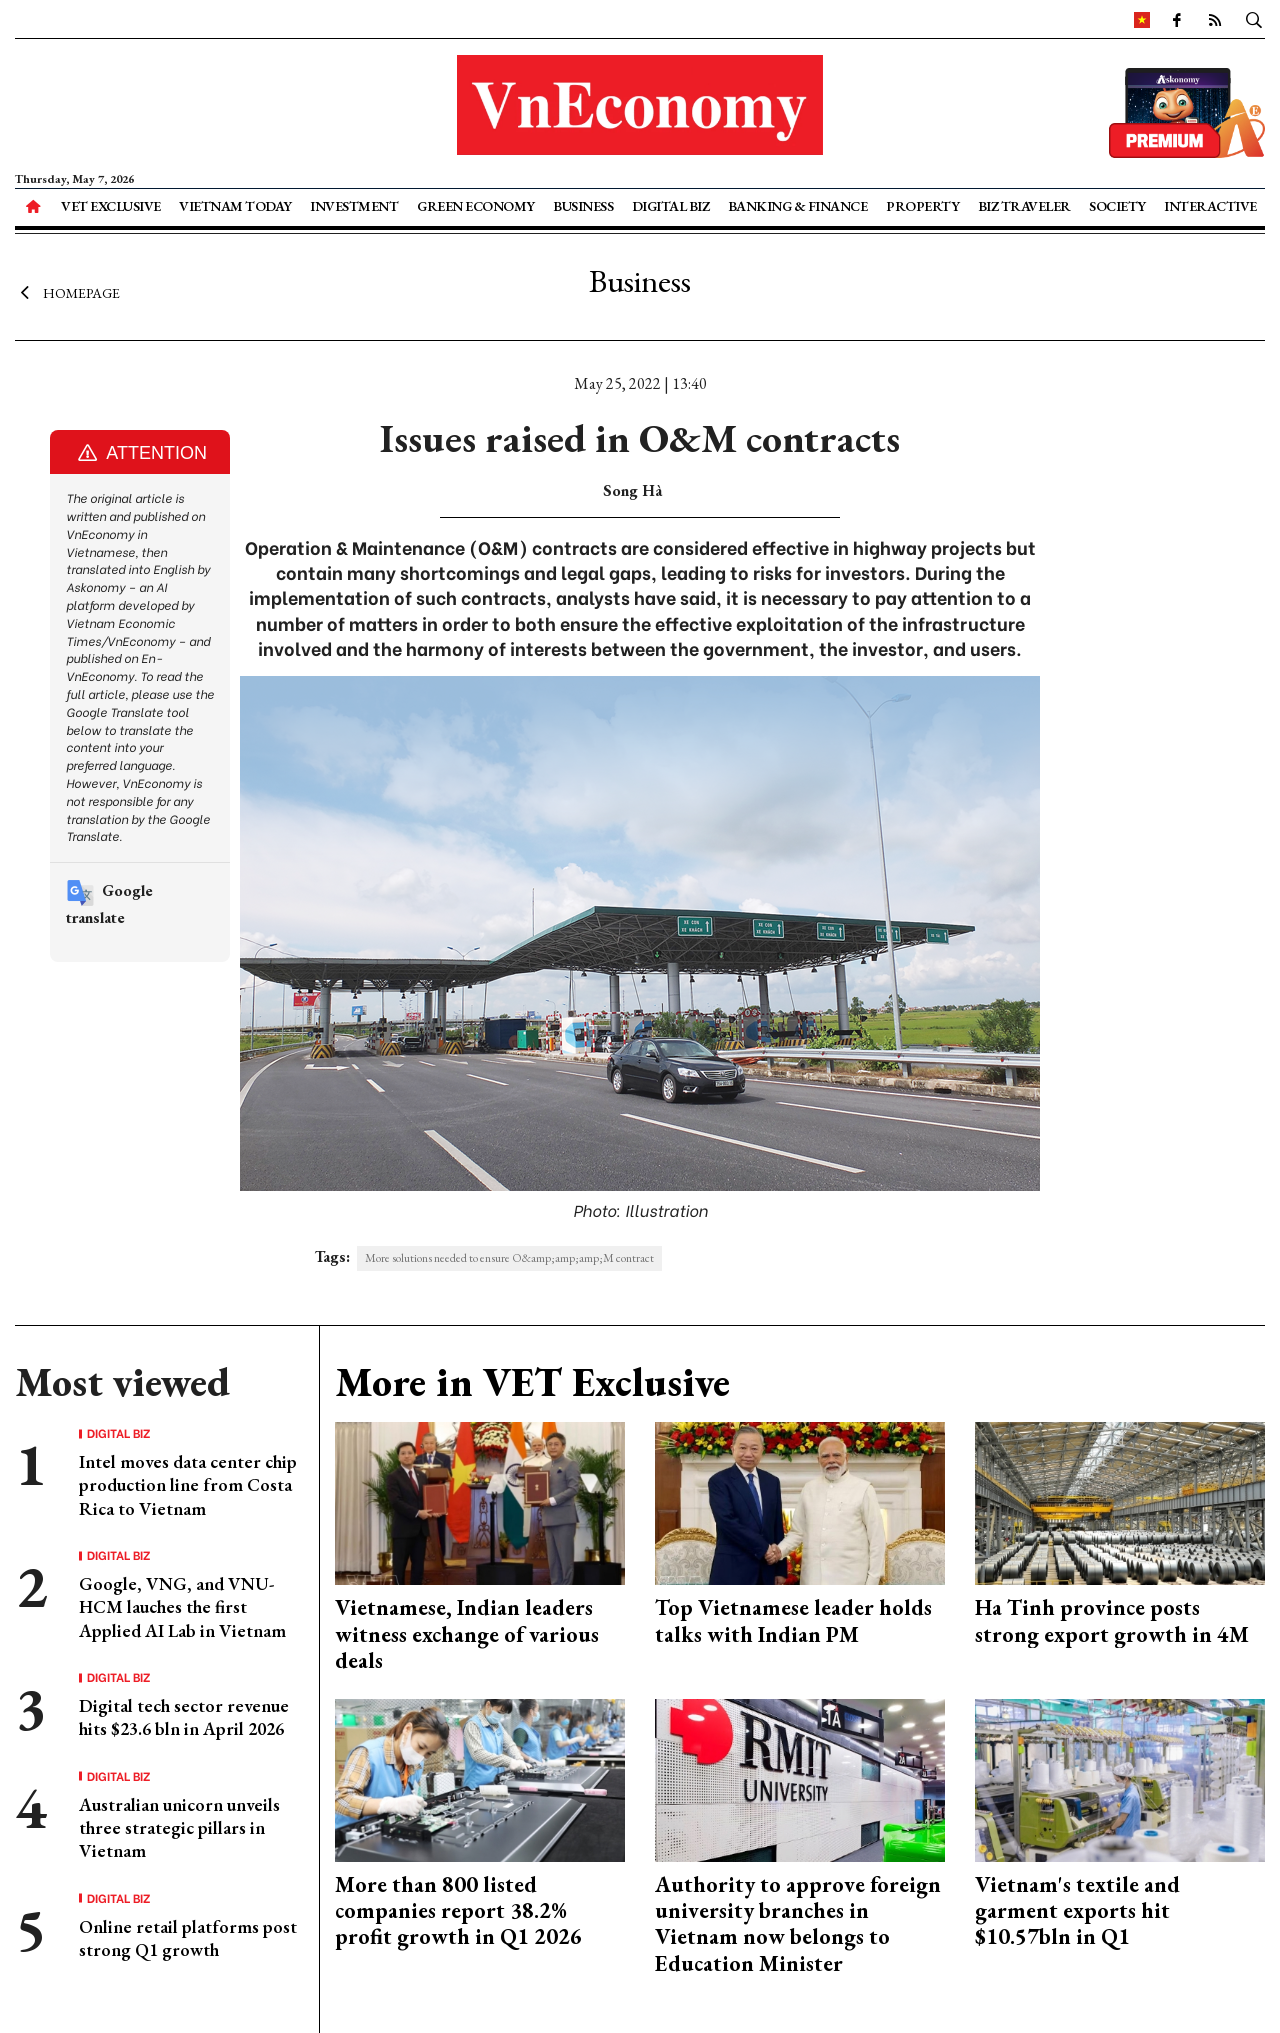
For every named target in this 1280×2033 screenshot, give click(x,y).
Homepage (67, 293)
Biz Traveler (1024, 206)
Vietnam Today (235, 206)
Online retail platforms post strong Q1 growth (188, 1938)
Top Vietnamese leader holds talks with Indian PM (793, 1620)
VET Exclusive (111, 206)
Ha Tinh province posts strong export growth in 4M (1112, 1620)
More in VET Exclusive (532, 1382)
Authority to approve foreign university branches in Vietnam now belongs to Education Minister (798, 1924)
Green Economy (476, 206)
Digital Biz (671, 206)
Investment (354, 206)
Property (922, 206)
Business (583, 206)
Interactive (1210, 206)
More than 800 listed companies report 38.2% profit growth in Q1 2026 (458, 1911)
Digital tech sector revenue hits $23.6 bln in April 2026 (184, 1717)
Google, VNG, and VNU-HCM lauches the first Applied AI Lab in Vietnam (182, 1607)
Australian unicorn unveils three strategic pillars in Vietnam (179, 1828)
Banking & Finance (798, 206)
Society (1117, 206)
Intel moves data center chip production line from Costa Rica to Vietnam (188, 1485)
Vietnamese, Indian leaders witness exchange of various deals (467, 1634)
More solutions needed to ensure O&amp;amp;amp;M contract (509, 1258)
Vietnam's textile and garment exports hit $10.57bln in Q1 (1077, 1911)
